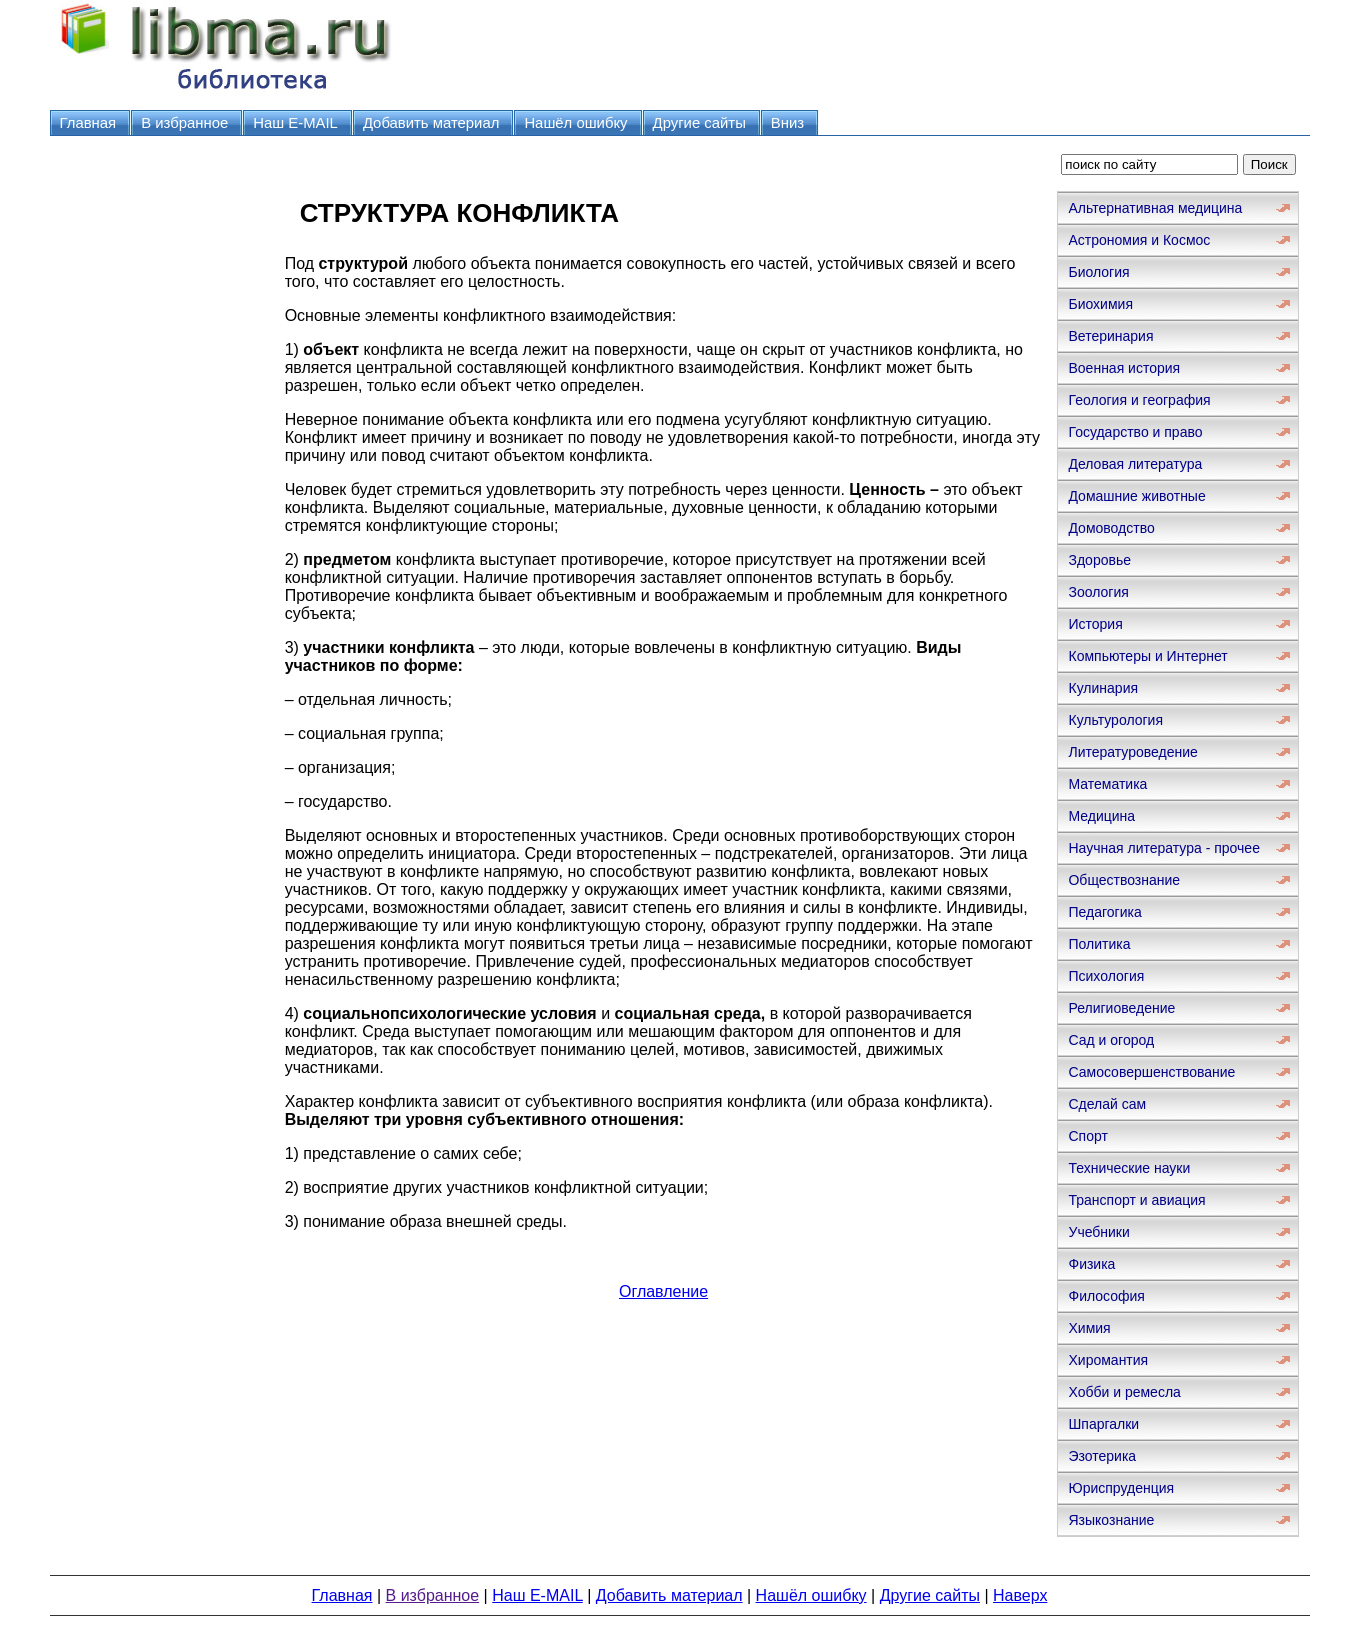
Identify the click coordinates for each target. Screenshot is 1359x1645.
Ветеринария (1110, 336)
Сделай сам (1107, 1104)
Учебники (1098, 1232)
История (1095, 624)
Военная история (1124, 368)
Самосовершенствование (1151, 1072)
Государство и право (1135, 432)
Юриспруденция (1121, 1488)
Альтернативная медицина (1155, 208)
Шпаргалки (1103, 1424)
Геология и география (1139, 400)
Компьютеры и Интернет (1147, 656)
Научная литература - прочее (1163, 848)
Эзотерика (1102, 1456)
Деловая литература (1135, 464)
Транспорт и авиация (1136, 1200)
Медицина (1101, 816)
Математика (1107, 784)
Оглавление (663, 1291)
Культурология (1115, 720)
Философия (1106, 1296)
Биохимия (1100, 304)
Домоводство (1111, 528)
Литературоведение (1132, 752)
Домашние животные (1136, 496)
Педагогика (1104, 912)
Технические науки (1129, 1168)
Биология (1098, 272)
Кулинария (1103, 688)
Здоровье (1099, 560)
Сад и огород (1111, 1040)
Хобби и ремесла (1124, 1392)
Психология (1106, 976)
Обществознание (1124, 880)
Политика (1099, 944)
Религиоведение (1121, 1008)
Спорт (1087, 1136)
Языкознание (1111, 1520)
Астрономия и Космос (1139, 240)
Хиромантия (1108, 1360)
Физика (1091, 1264)
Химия (1089, 1328)
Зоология (1098, 592)
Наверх (1020, 1595)
